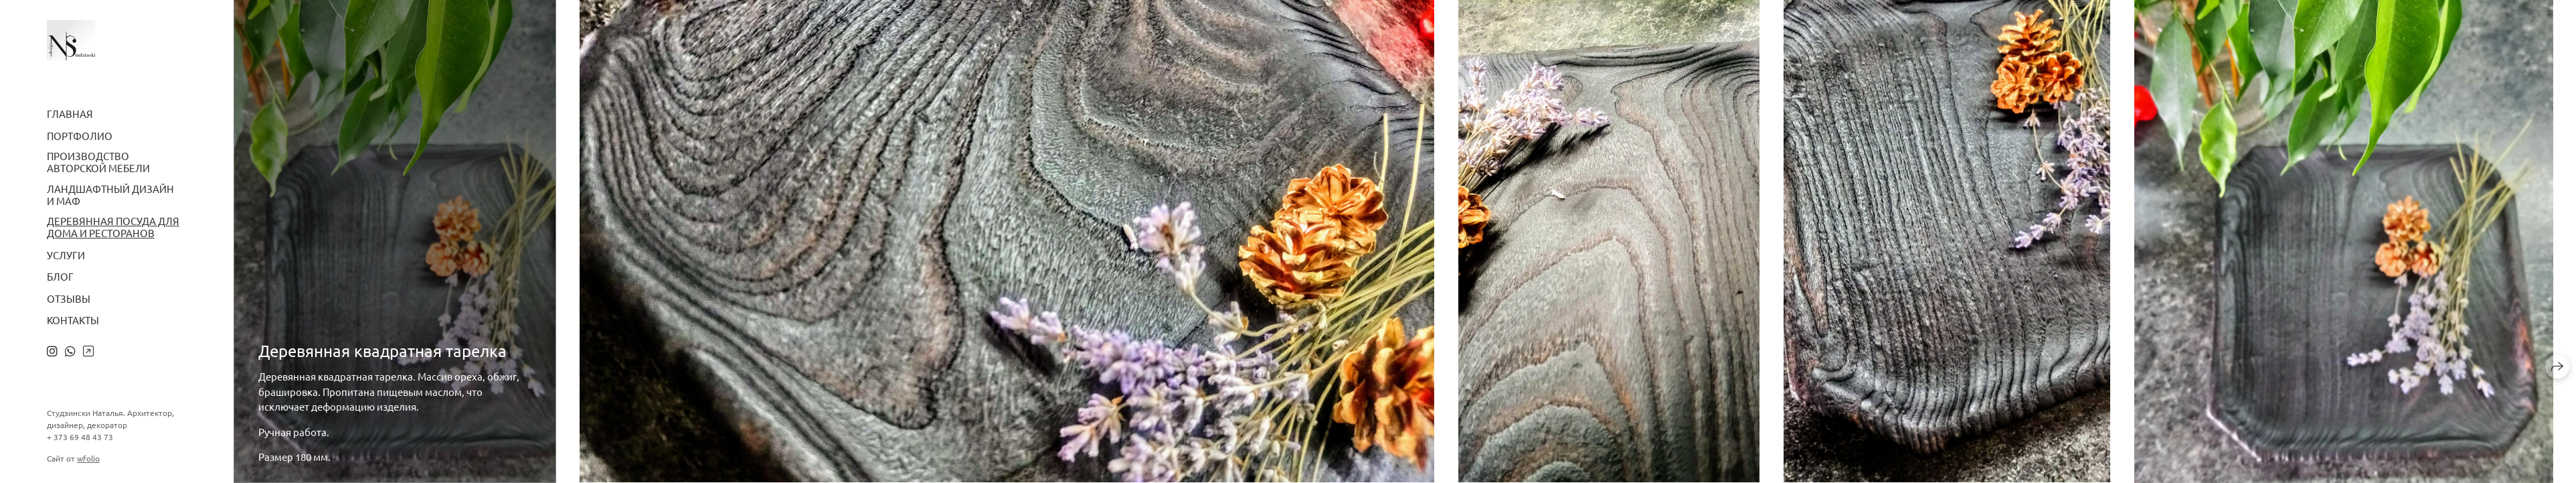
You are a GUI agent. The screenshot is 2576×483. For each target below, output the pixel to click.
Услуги (66, 255)
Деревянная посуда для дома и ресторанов (113, 227)
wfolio (88, 458)
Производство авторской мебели (98, 162)
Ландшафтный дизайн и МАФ (110, 195)
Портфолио (79, 136)
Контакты (73, 320)
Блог (60, 277)
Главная (70, 114)
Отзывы (68, 299)
